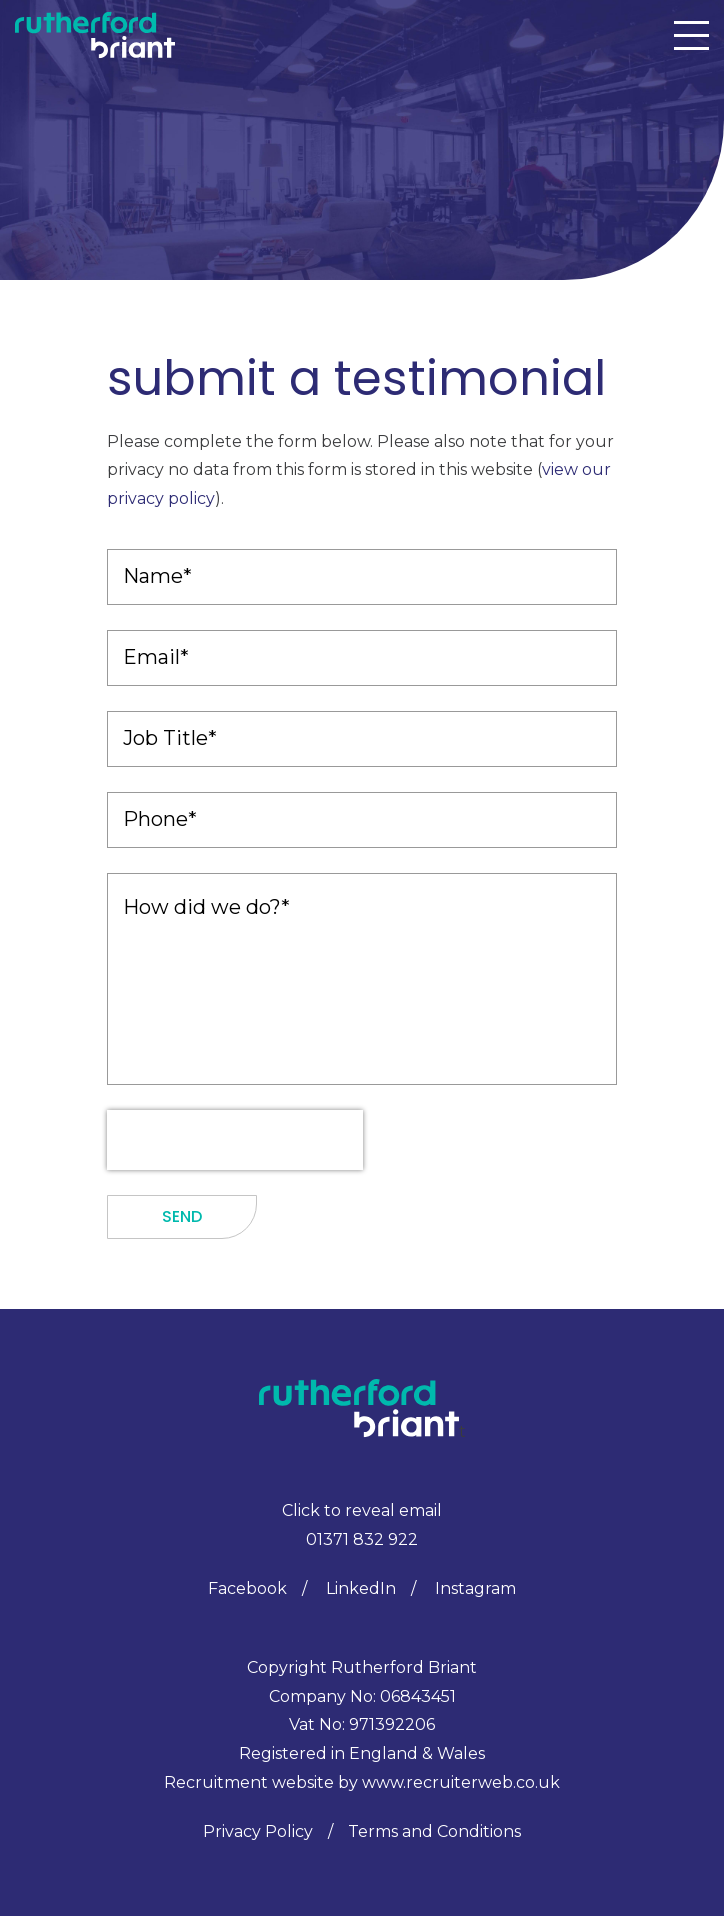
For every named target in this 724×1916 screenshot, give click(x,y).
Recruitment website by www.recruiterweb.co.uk (362, 1782)
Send (182, 1216)
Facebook (247, 1588)
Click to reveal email (362, 1510)
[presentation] (235, 1140)
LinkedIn (361, 1588)
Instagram (475, 1588)
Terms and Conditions (434, 1831)
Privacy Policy (258, 1831)
